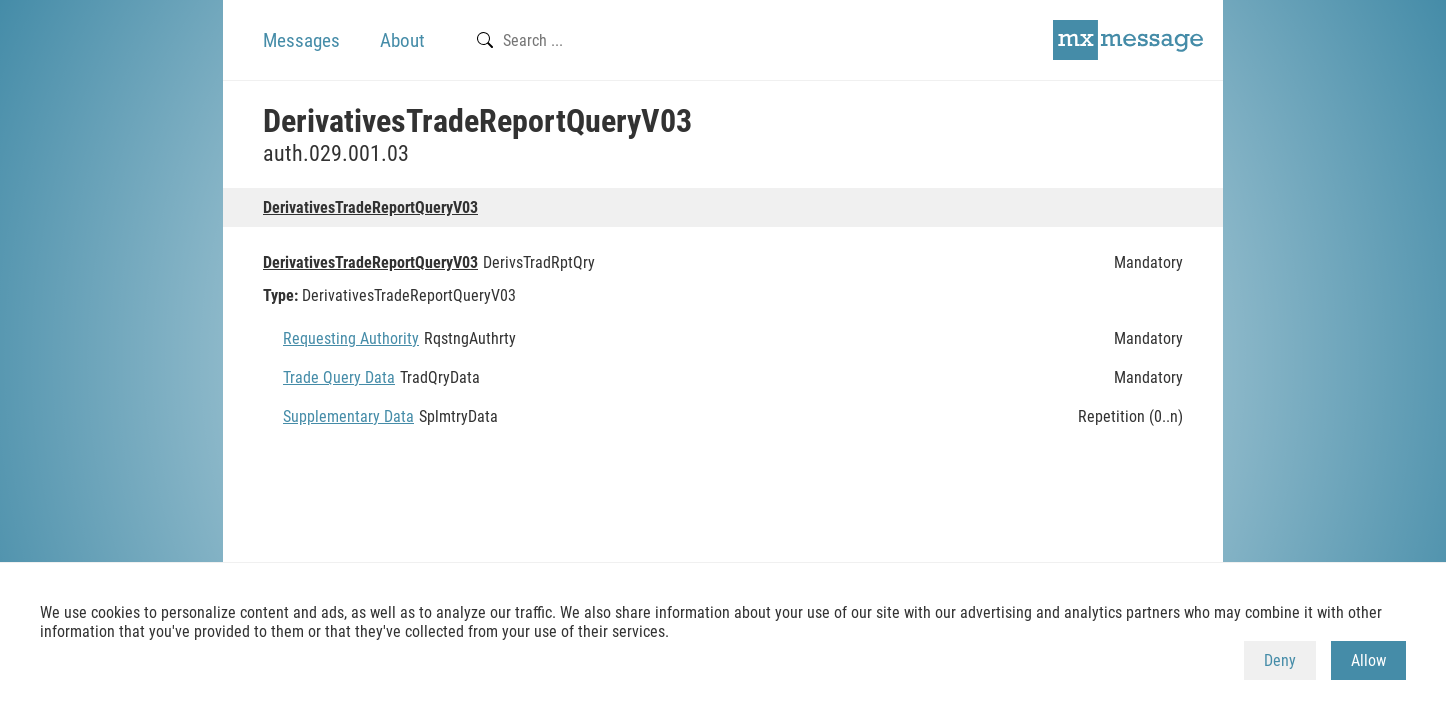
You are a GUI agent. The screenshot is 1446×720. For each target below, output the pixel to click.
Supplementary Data (348, 416)
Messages (301, 40)
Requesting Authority (351, 338)
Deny (1280, 660)
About (402, 40)
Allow (1368, 660)
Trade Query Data (339, 377)
